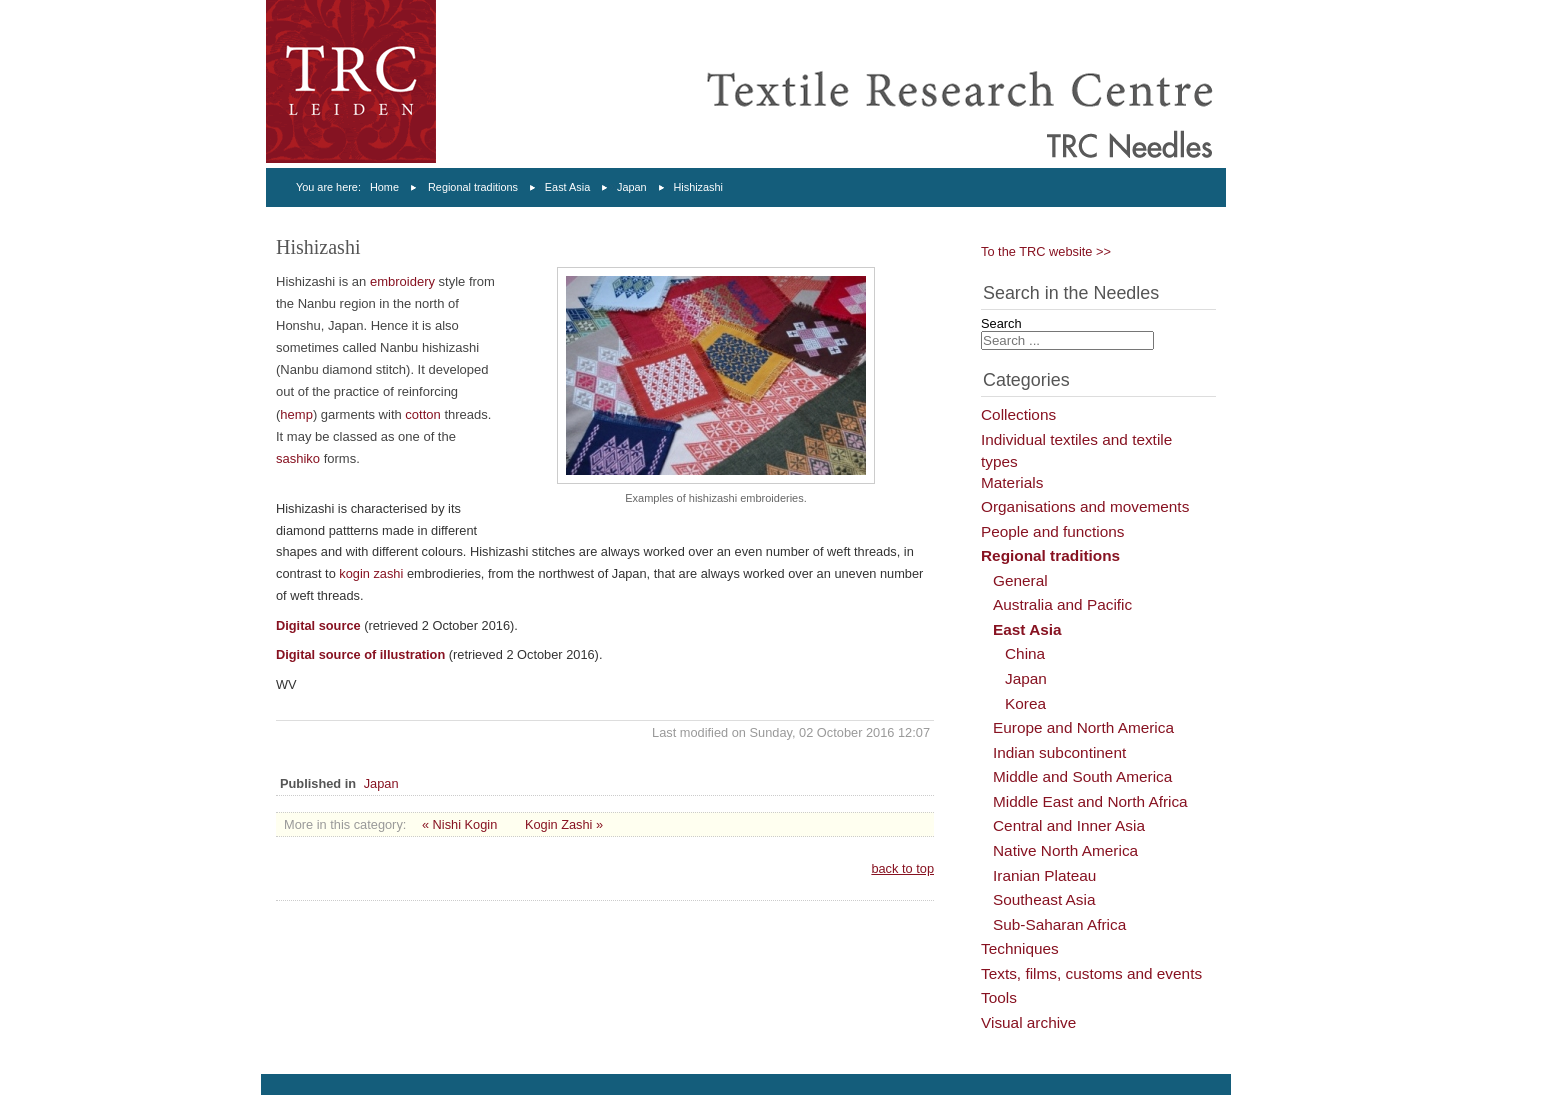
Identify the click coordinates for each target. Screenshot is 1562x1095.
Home (384, 187)
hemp (296, 414)
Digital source (318, 625)
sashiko (298, 458)
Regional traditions (473, 187)
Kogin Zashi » (564, 824)
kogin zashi (371, 573)
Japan (632, 187)
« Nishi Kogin (459, 824)
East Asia (567, 187)
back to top (902, 868)
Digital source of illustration (360, 654)
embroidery (402, 281)
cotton (422, 414)
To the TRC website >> (1046, 251)
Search (1001, 323)
